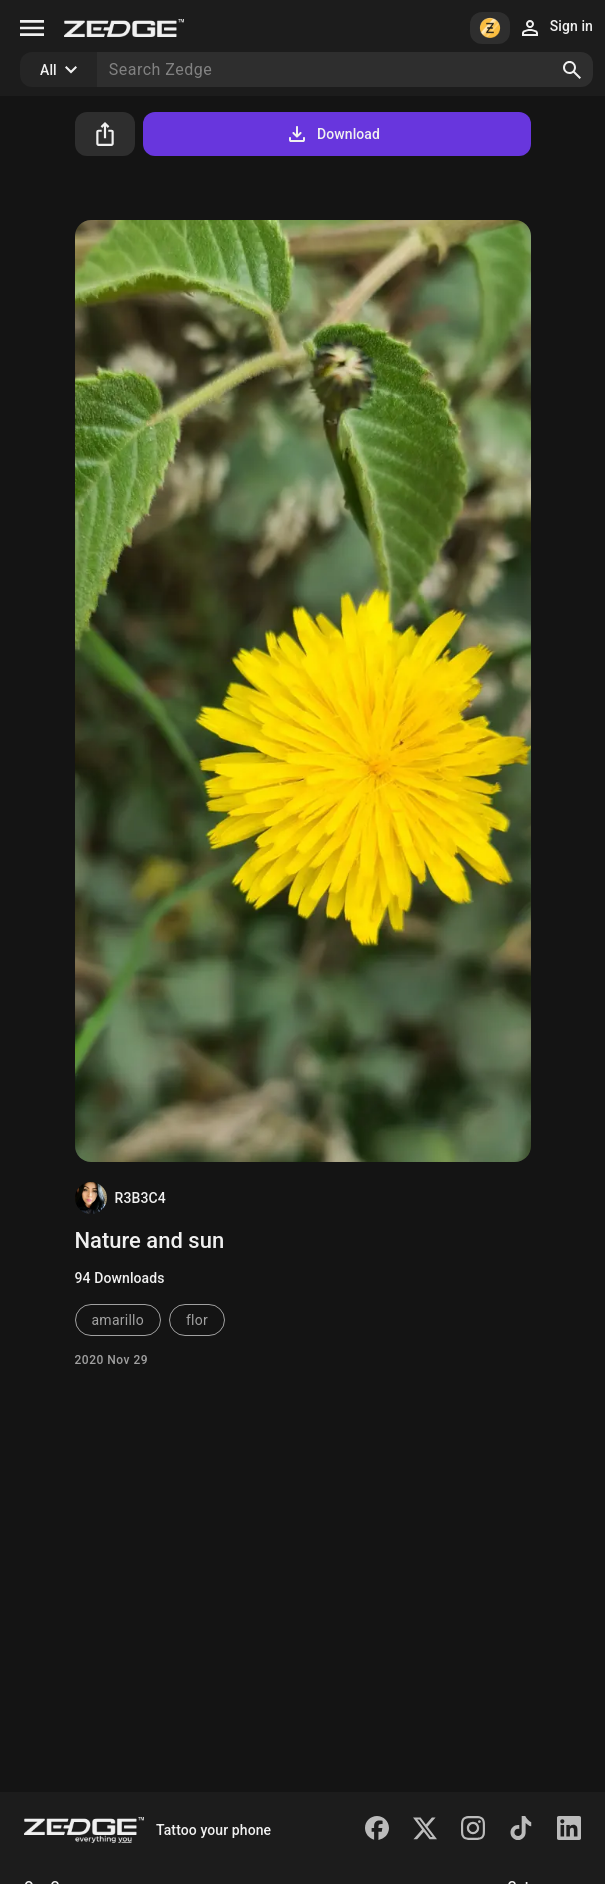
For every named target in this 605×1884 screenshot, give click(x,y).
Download (332, 134)
